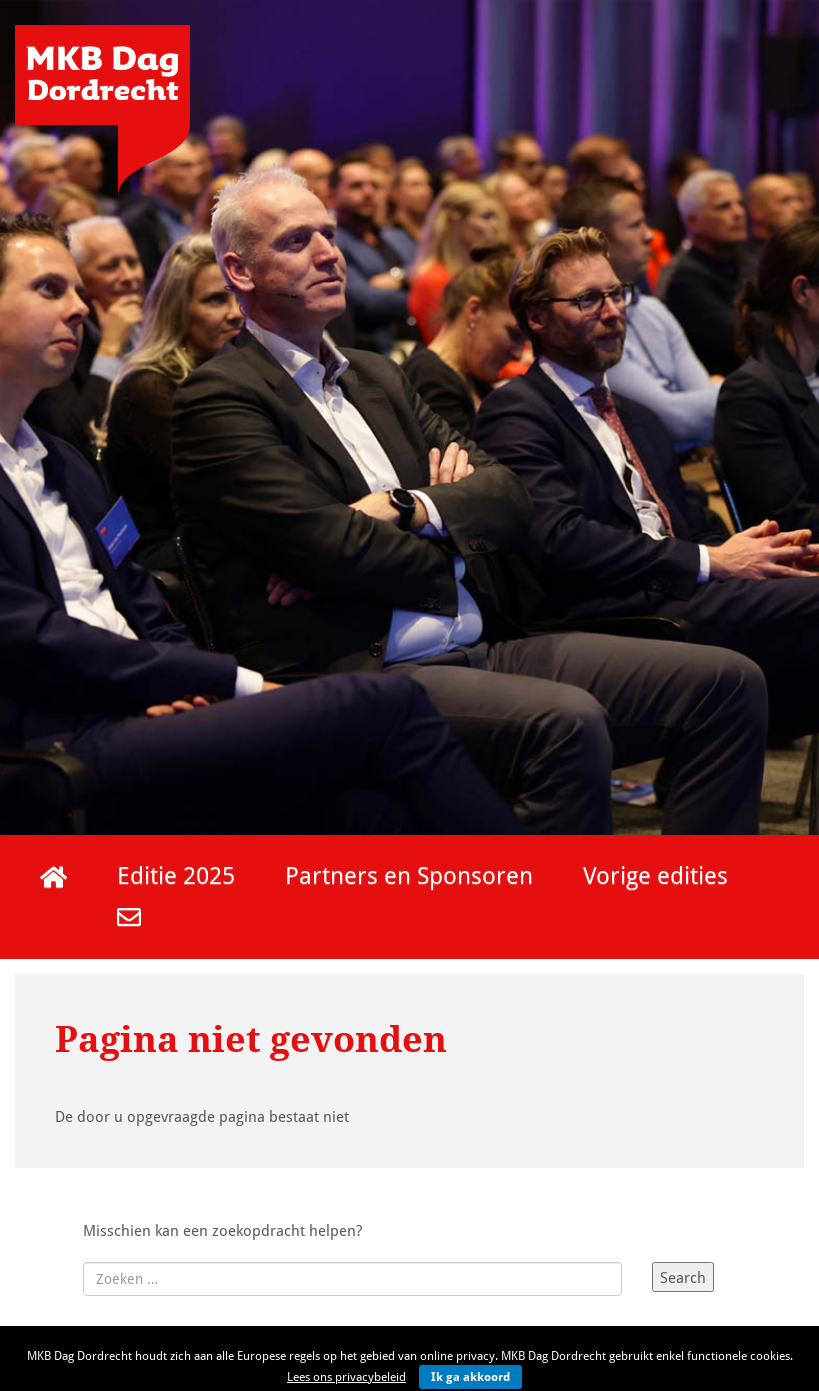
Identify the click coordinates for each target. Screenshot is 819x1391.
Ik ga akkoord (470, 1376)
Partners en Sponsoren (409, 874)
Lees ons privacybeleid (346, 1376)
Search (683, 1277)
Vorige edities (655, 874)
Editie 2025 (176, 874)
